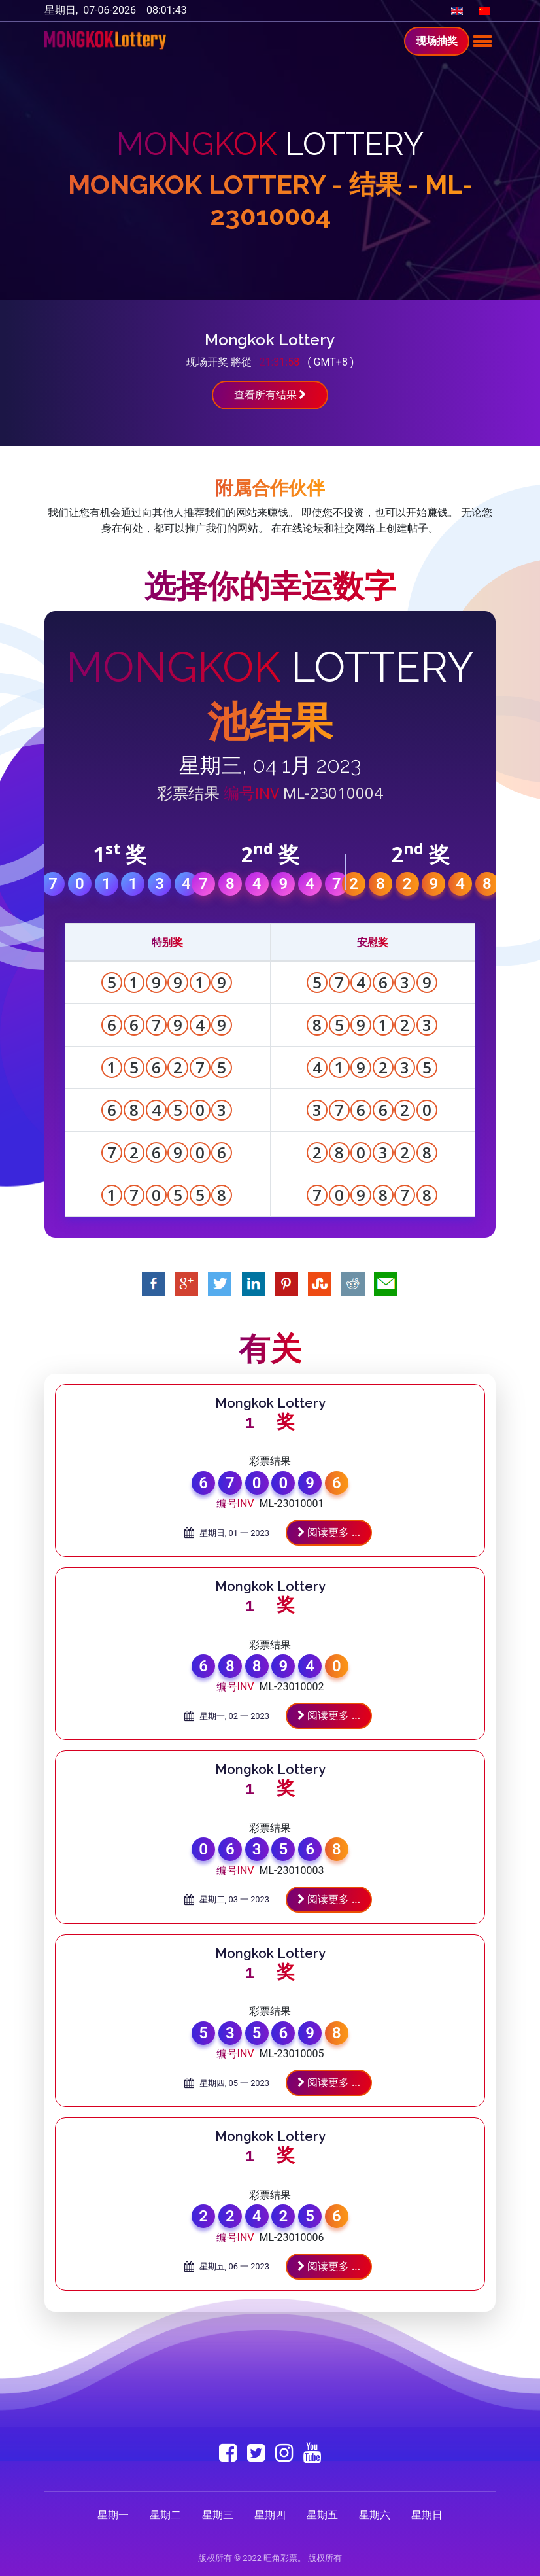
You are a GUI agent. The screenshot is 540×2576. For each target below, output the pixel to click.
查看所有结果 (270, 395)
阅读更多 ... (328, 1532)
